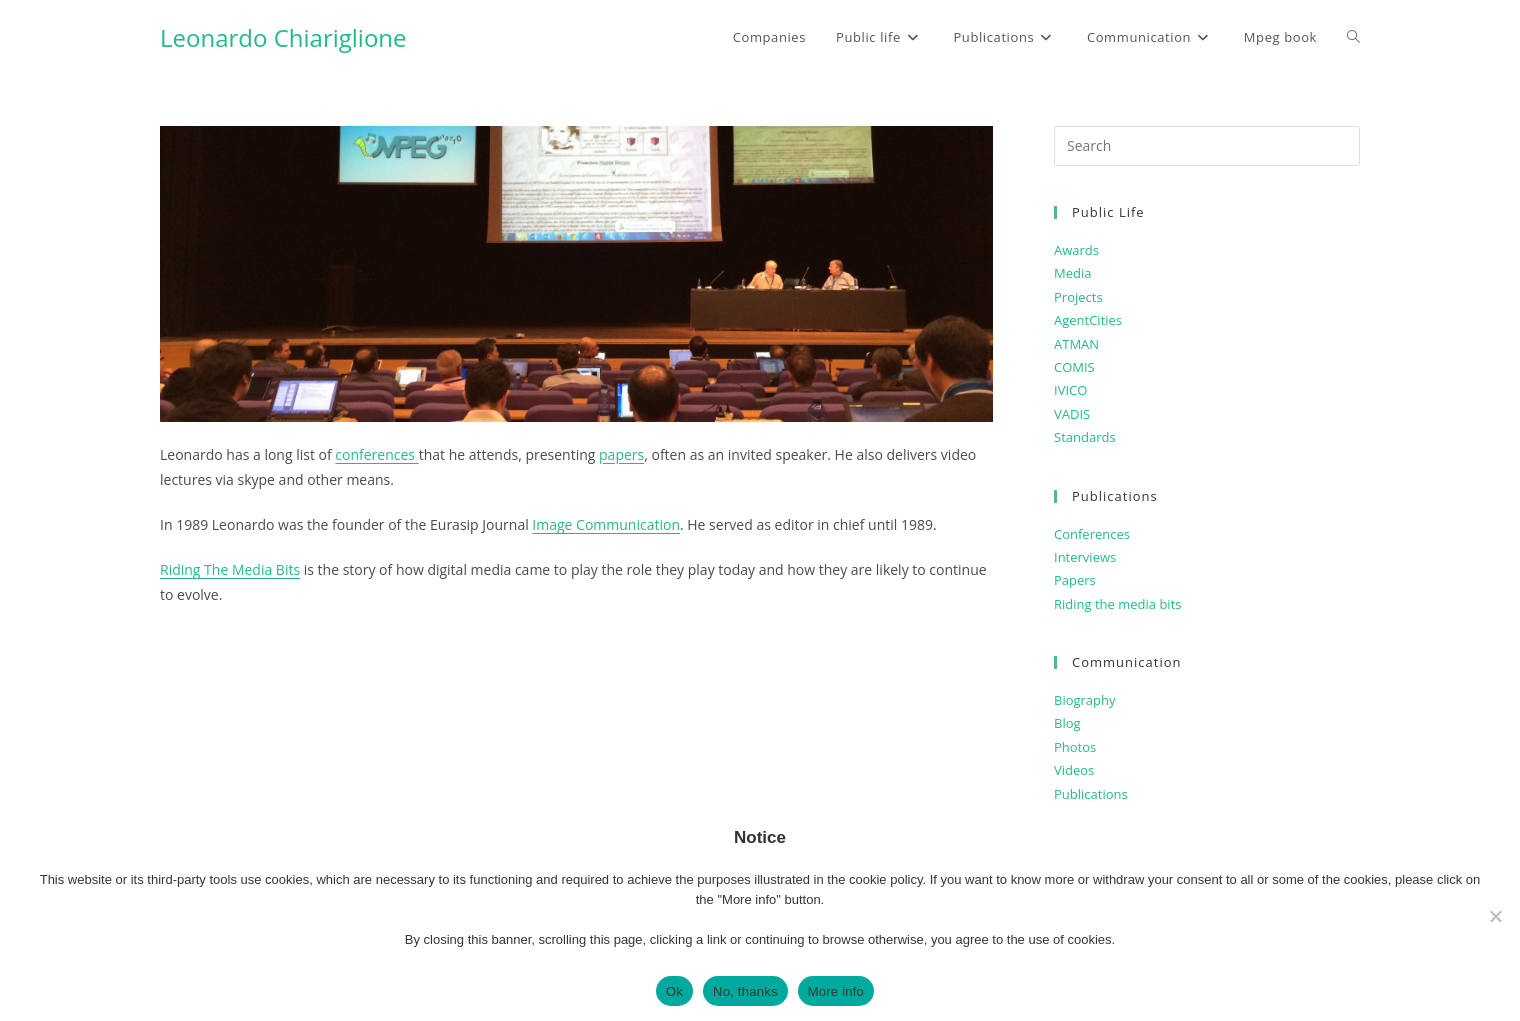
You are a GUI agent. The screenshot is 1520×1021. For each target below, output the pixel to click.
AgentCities (1088, 320)
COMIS (1074, 367)
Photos (1075, 747)
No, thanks (745, 991)
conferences (376, 454)
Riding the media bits (1117, 604)
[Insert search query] (1207, 146)
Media (1072, 273)
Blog (1067, 723)
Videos (1074, 770)
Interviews (1085, 557)
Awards (1076, 250)
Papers (1075, 580)
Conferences (1092, 534)
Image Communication (606, 524)
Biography (1085, 700)
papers (621, 454)
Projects (1078, 297)
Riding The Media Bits (230, 569)
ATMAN (1076, 344)
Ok (674, 991)
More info (836, 991)
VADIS (1072, 414)
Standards (1085, 437)
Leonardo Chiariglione (283, 37)
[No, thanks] (1495, 916)
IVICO (1070, 390)
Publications (1091, 794)
